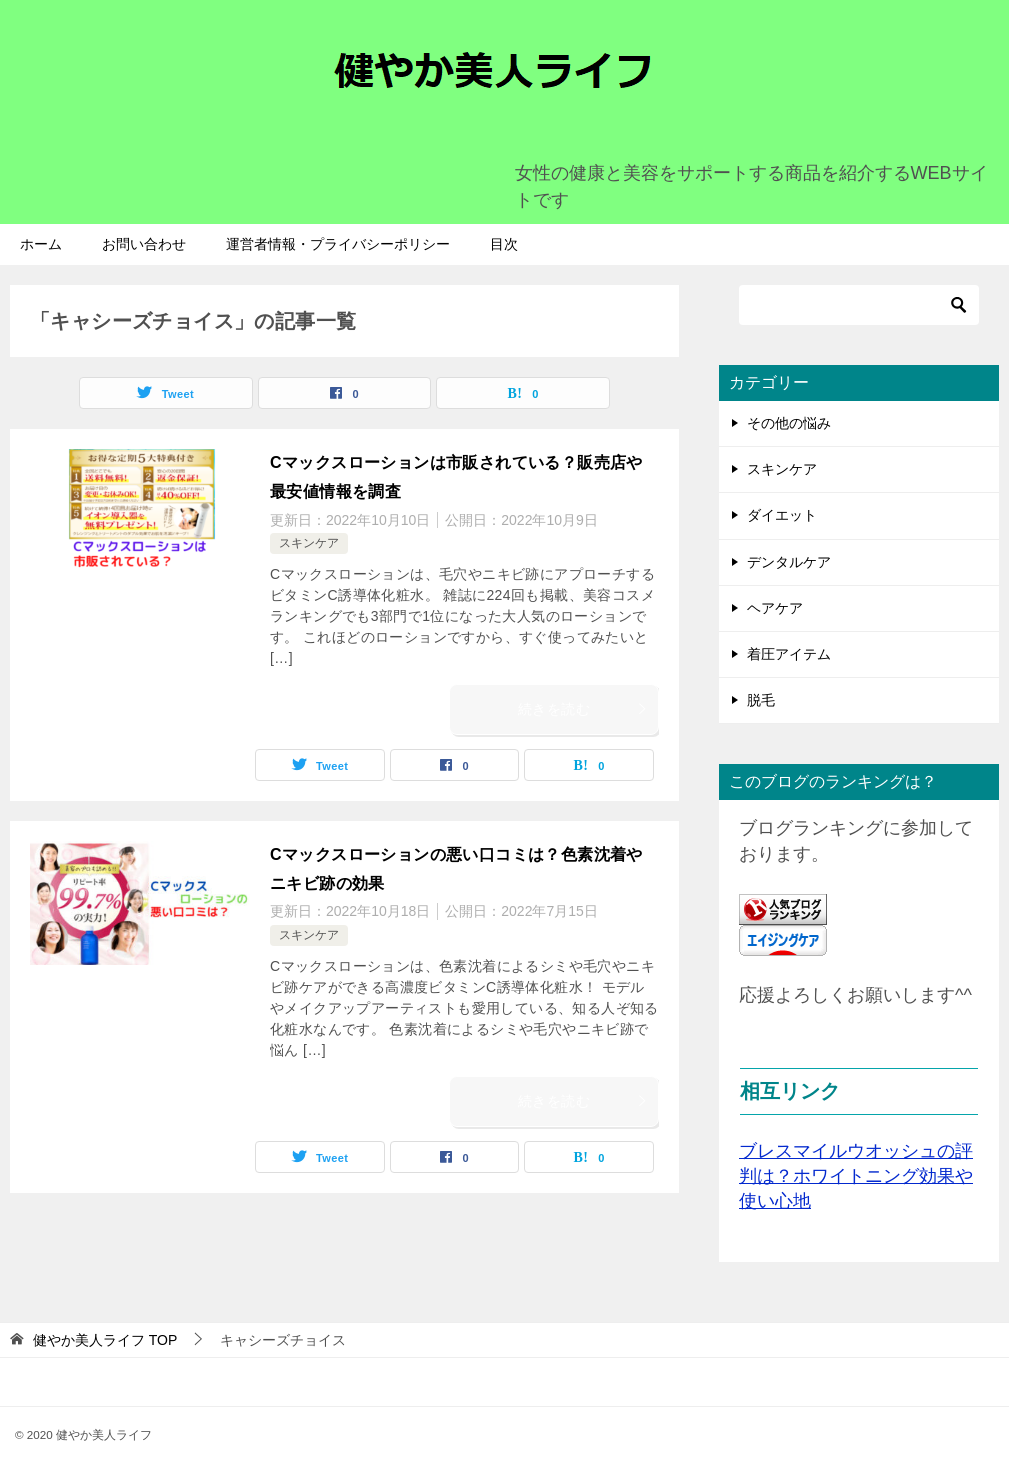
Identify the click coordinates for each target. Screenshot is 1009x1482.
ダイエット (782, 515)
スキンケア (309, 543)
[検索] (859, 305)
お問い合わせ (144, 244)
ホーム (41, 244)
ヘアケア (775, 608)
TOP (105, 1340)
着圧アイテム (789, 654)
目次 (504, 244)
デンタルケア (789, 562)
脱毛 (761, 700)
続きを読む (583, 709)
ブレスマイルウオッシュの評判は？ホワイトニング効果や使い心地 (856, 1176)
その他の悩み (789, 423)
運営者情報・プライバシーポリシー (338, 244)
